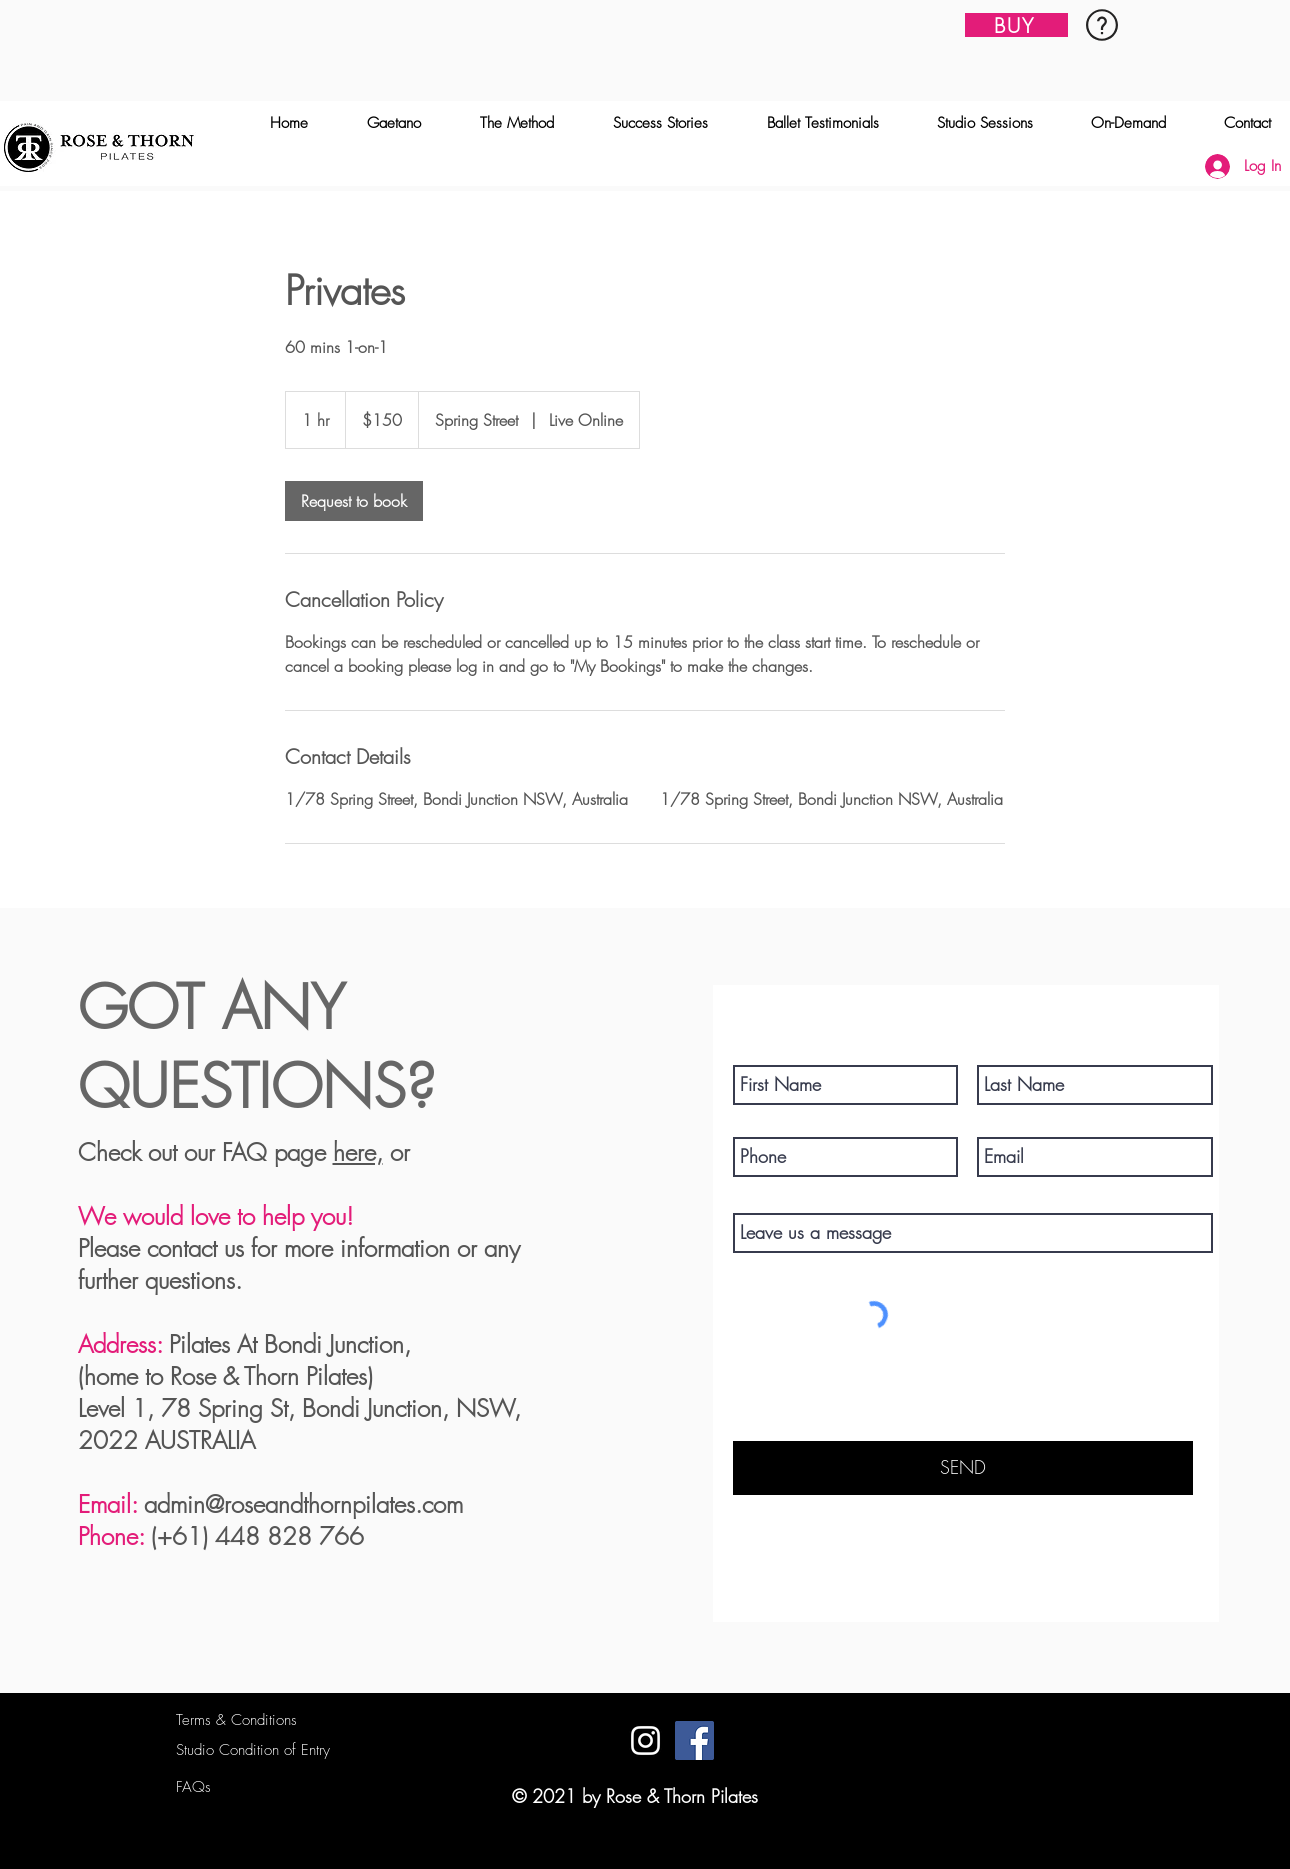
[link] (354, 501)
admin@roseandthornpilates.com (303, 1504)
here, (358, 1152)
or (396, 1152)
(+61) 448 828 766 (257, 1536)
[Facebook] (694, 1740)
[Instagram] (645, 1740)
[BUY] (1016, 25)
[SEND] (963, 1468)
